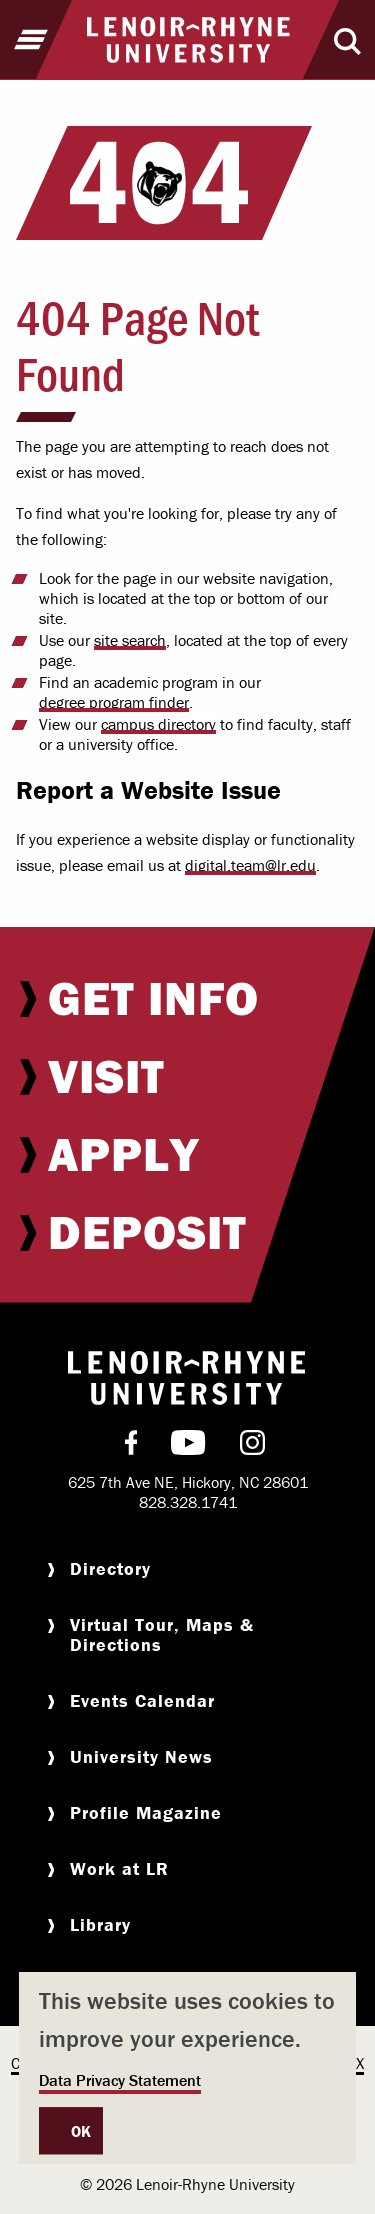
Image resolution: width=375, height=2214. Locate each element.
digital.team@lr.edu (250, 865)
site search (130, 640)
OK (81, 2131)
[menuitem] (187, 998)
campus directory (158, 724)
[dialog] (187, 2068)
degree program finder (114, 702)
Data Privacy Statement (120, 2080)
